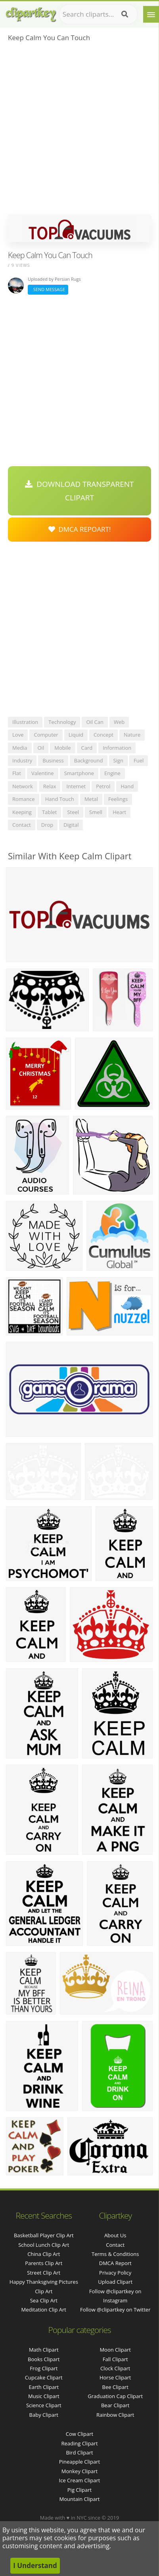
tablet (49, 812)
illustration (25, 722)
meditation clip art (43, 2309)
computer (46, 734)
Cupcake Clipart (44, 2377)
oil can (94, 722)
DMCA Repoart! (79, 529)
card (87, 747)
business (53, 760)
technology (62, 722)
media (19, 747)
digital (71, 824)
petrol (103, 786)
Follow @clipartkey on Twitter (115, 2309)
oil (41, 747)
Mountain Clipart (79, 2499)
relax (49, 786)
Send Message (48, 289)
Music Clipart (43, 2396)
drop (47, 824)
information (117, 747)
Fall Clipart (115, 2359)
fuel (139, 760)
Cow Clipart (79, 2433)
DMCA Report (115, 2263)
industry (22, 760)
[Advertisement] (79, 130)
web (119, 722)
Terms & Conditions (115, 2254)
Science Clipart (43, 2405)
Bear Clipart (115, 2405)
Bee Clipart (115, 2387)
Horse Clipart (115, 2377)
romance (23, 799)
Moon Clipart (115, 2349)
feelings (118, 799)
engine (112, 773)
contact (21, 824)
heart (119, 812)
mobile (62, 747)
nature (132, 734)
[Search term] (98, 14)
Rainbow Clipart (115, 2414)
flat (16, 773)
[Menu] (151, 14)
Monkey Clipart (79, 2471)
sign (118, 760)
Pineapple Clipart (79, 2461)
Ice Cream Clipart (79, 2480)
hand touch (59, 799)
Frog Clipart (43, 2368)
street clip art (43, 2272)
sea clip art (43, 2300)
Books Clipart (43, 2359)
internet (76, 786)
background (88, 760)
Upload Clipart (115, 2281)
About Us (115, 2235)
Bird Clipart (79, 2452)
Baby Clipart (43, 2414)
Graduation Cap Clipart (115, 2396)
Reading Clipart (79, 2443)
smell (95, 812)
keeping (22, 812)
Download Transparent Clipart (79, 491)
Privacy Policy (115, 2272)
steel (73, 812)
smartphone (79, 773)
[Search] (125, 14)
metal (91, 799)
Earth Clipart (44, 2387)
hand (127, 786)
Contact (115, 2244)
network (22, 786)
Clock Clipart (115, 2368)
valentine (42, 773)
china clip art (43, 2254)
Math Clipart (44, 2349)
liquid (76, 734)
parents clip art (43, 2263)
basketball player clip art (44, 2235)
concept (103, 734)
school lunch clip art (43, 2244)
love (17, 734)
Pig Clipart (79, 2489)
